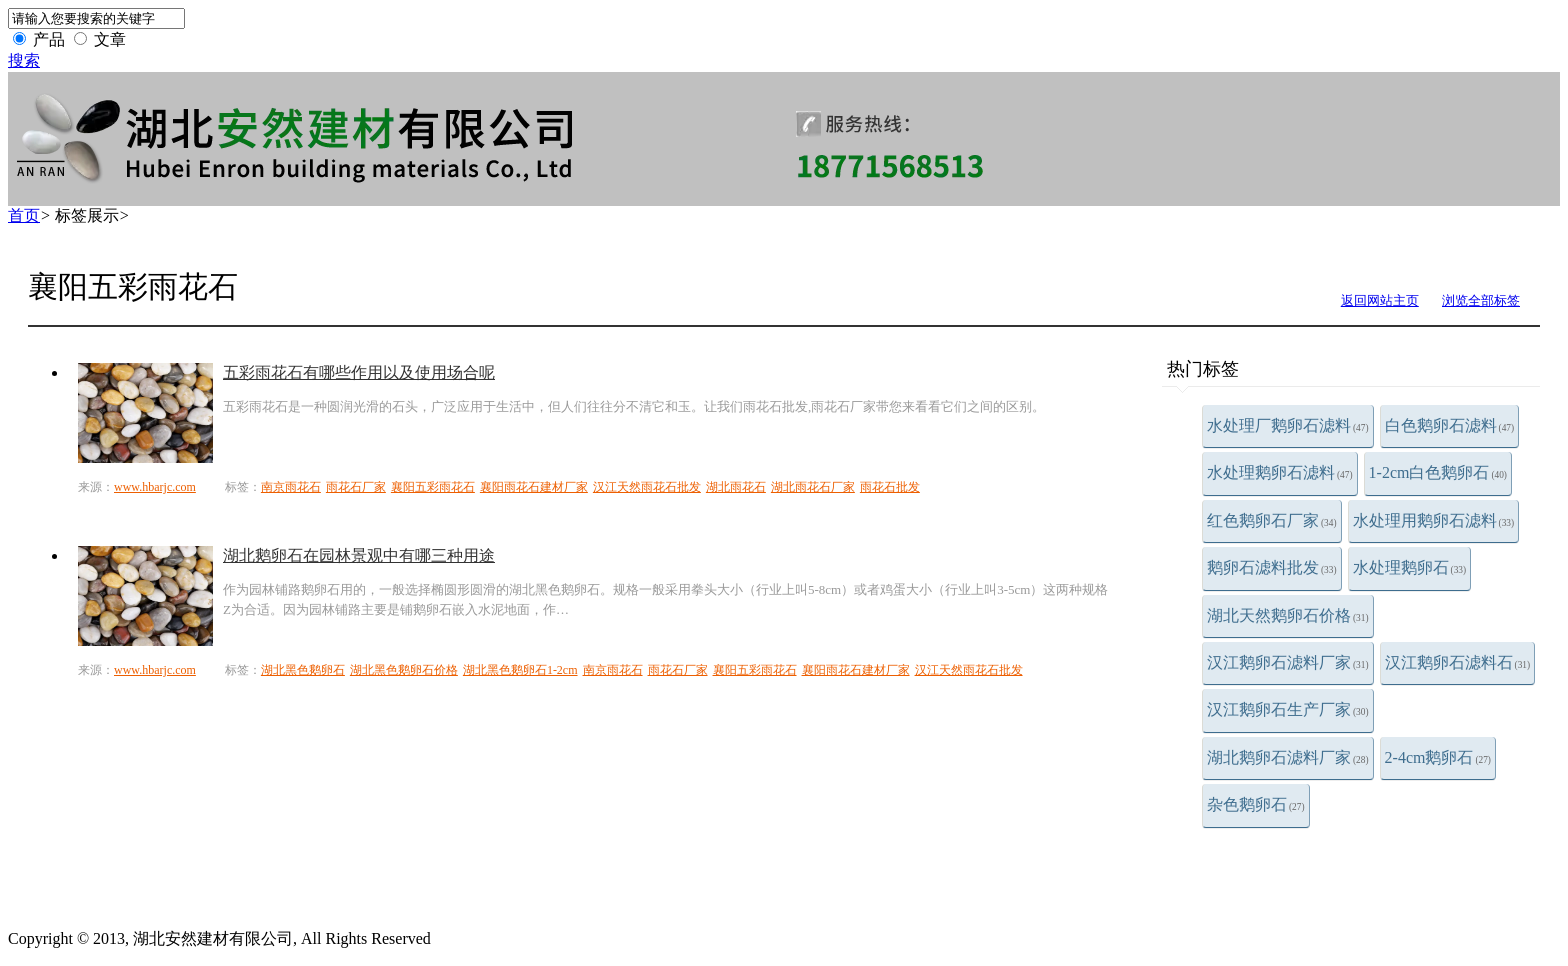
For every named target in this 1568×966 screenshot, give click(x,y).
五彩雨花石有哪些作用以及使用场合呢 (359, 372)
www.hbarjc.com (155, 487)
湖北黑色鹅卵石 (303, 670)
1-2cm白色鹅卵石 (1438, 472)
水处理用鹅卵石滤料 (1434, 520)
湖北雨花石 (736, 487)
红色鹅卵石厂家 (1272, 520)
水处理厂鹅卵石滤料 (1288, 425)
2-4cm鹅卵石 (1438, 757)
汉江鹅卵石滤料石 (1458, 662)
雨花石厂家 (356, 487)
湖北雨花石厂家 (813, 487)
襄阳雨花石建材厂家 (534, 487)
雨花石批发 (890, 487)
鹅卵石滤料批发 (1272, 567)
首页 (24, 215)
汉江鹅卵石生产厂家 (1288, 709)
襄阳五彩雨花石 (433, 487)
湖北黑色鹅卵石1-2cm (520, 670)
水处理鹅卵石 (1410, 567)
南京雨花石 (291, 487)
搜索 (24, 60)
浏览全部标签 (1481, 300)
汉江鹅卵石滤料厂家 (1288, 662)
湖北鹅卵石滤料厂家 (1288, 757)
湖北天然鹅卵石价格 (1288, 615)
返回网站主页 (1380, 300)
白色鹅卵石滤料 (1450, 425)
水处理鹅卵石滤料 (1280, 472)
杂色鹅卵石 (1256, 804)
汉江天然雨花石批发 (647, 487)
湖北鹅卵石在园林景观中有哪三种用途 (359, 555)
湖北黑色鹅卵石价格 (404, 670)
